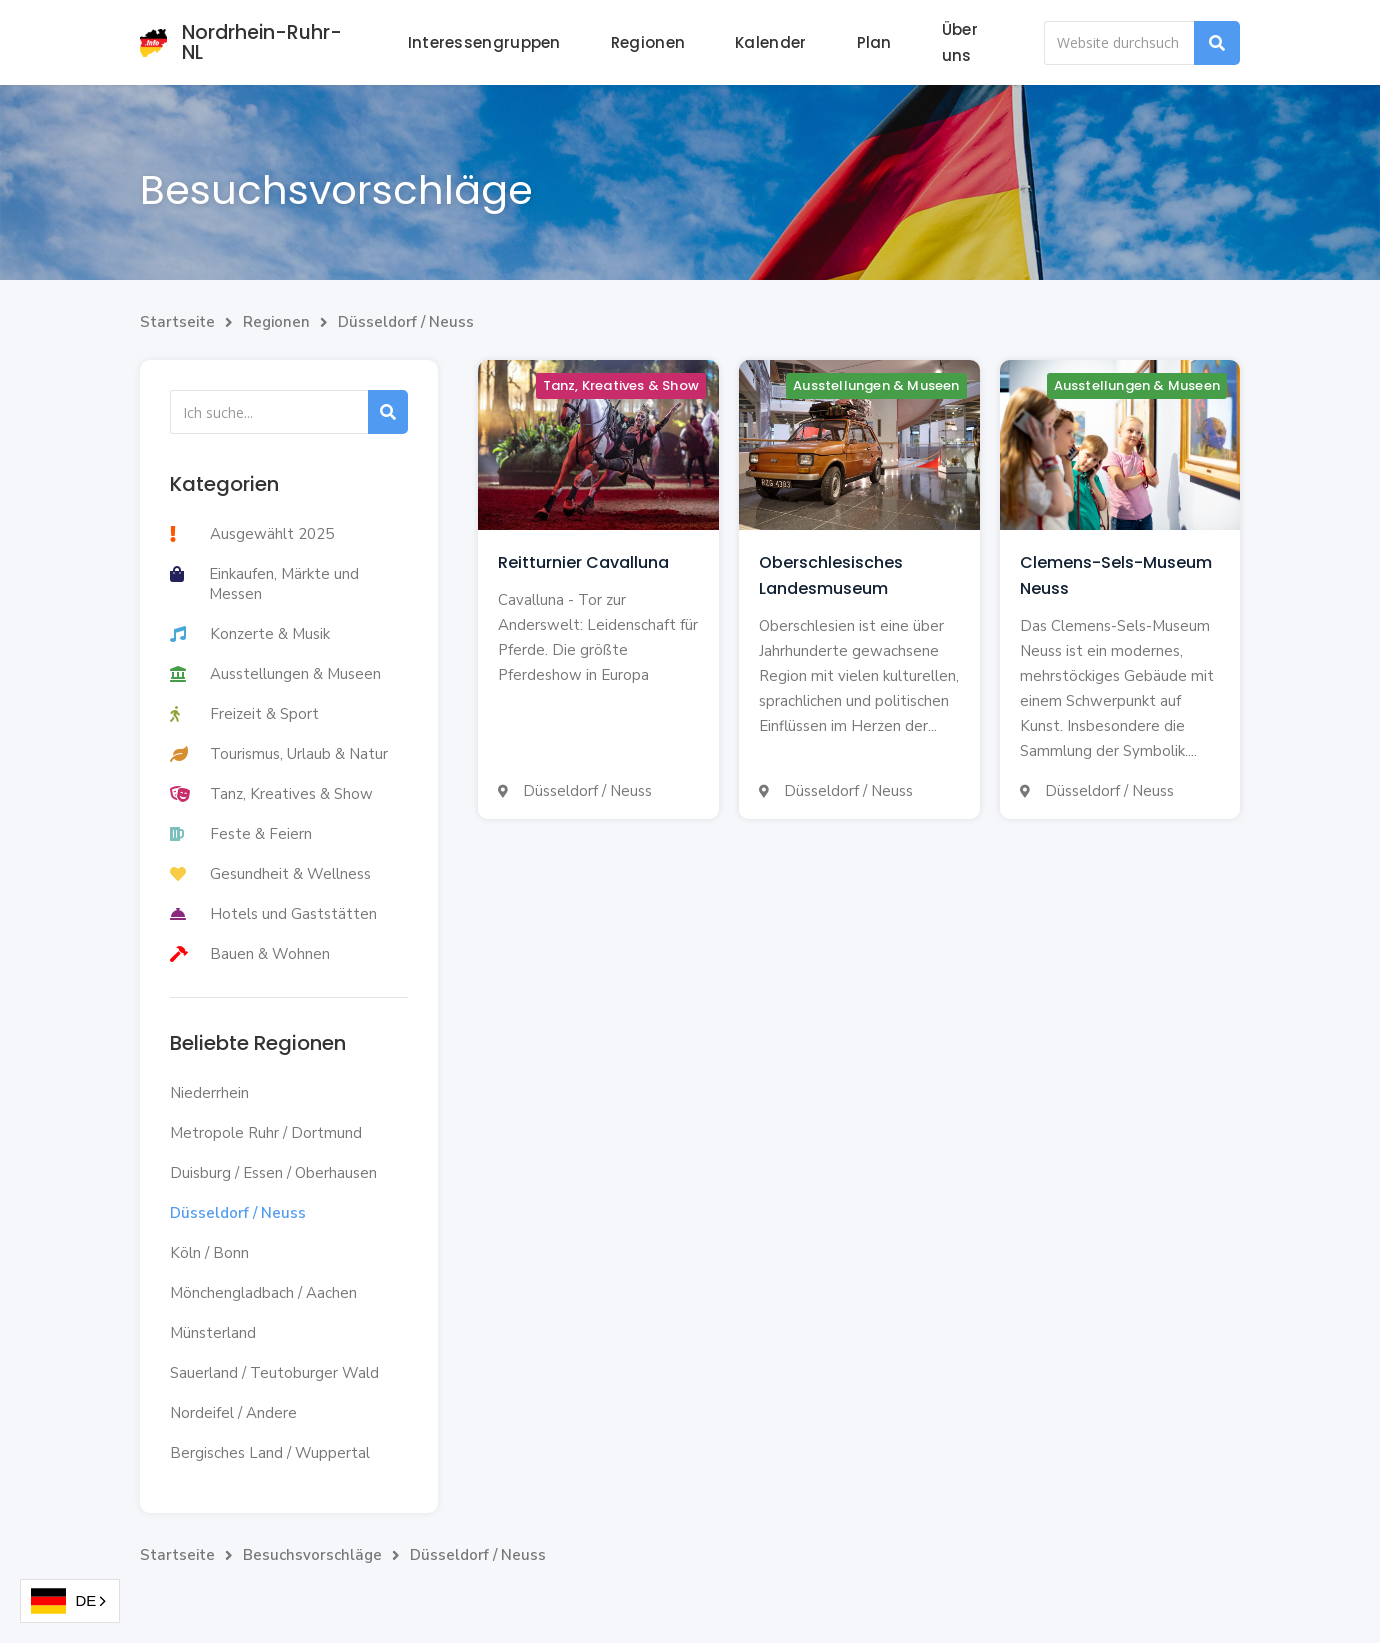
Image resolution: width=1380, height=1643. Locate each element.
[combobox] (70, 1601)
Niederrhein (209, 1093)
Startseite (177, 322)
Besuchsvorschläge (312, 1555)
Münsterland (213, 1333)
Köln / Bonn (209, 1253)
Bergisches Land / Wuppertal (270, 1453)
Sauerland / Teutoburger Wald (274, 1373)
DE (63, 1601)
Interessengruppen (484, 42)
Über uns (960, 42)
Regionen (648, 42)
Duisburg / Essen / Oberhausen (273, 1173)
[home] (249, 42)
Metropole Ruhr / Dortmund (266, 1133)
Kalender (770, 42)
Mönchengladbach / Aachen (263, 1293)
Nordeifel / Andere (233, 1413)
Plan (874, 42)
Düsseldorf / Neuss (406, 322)
